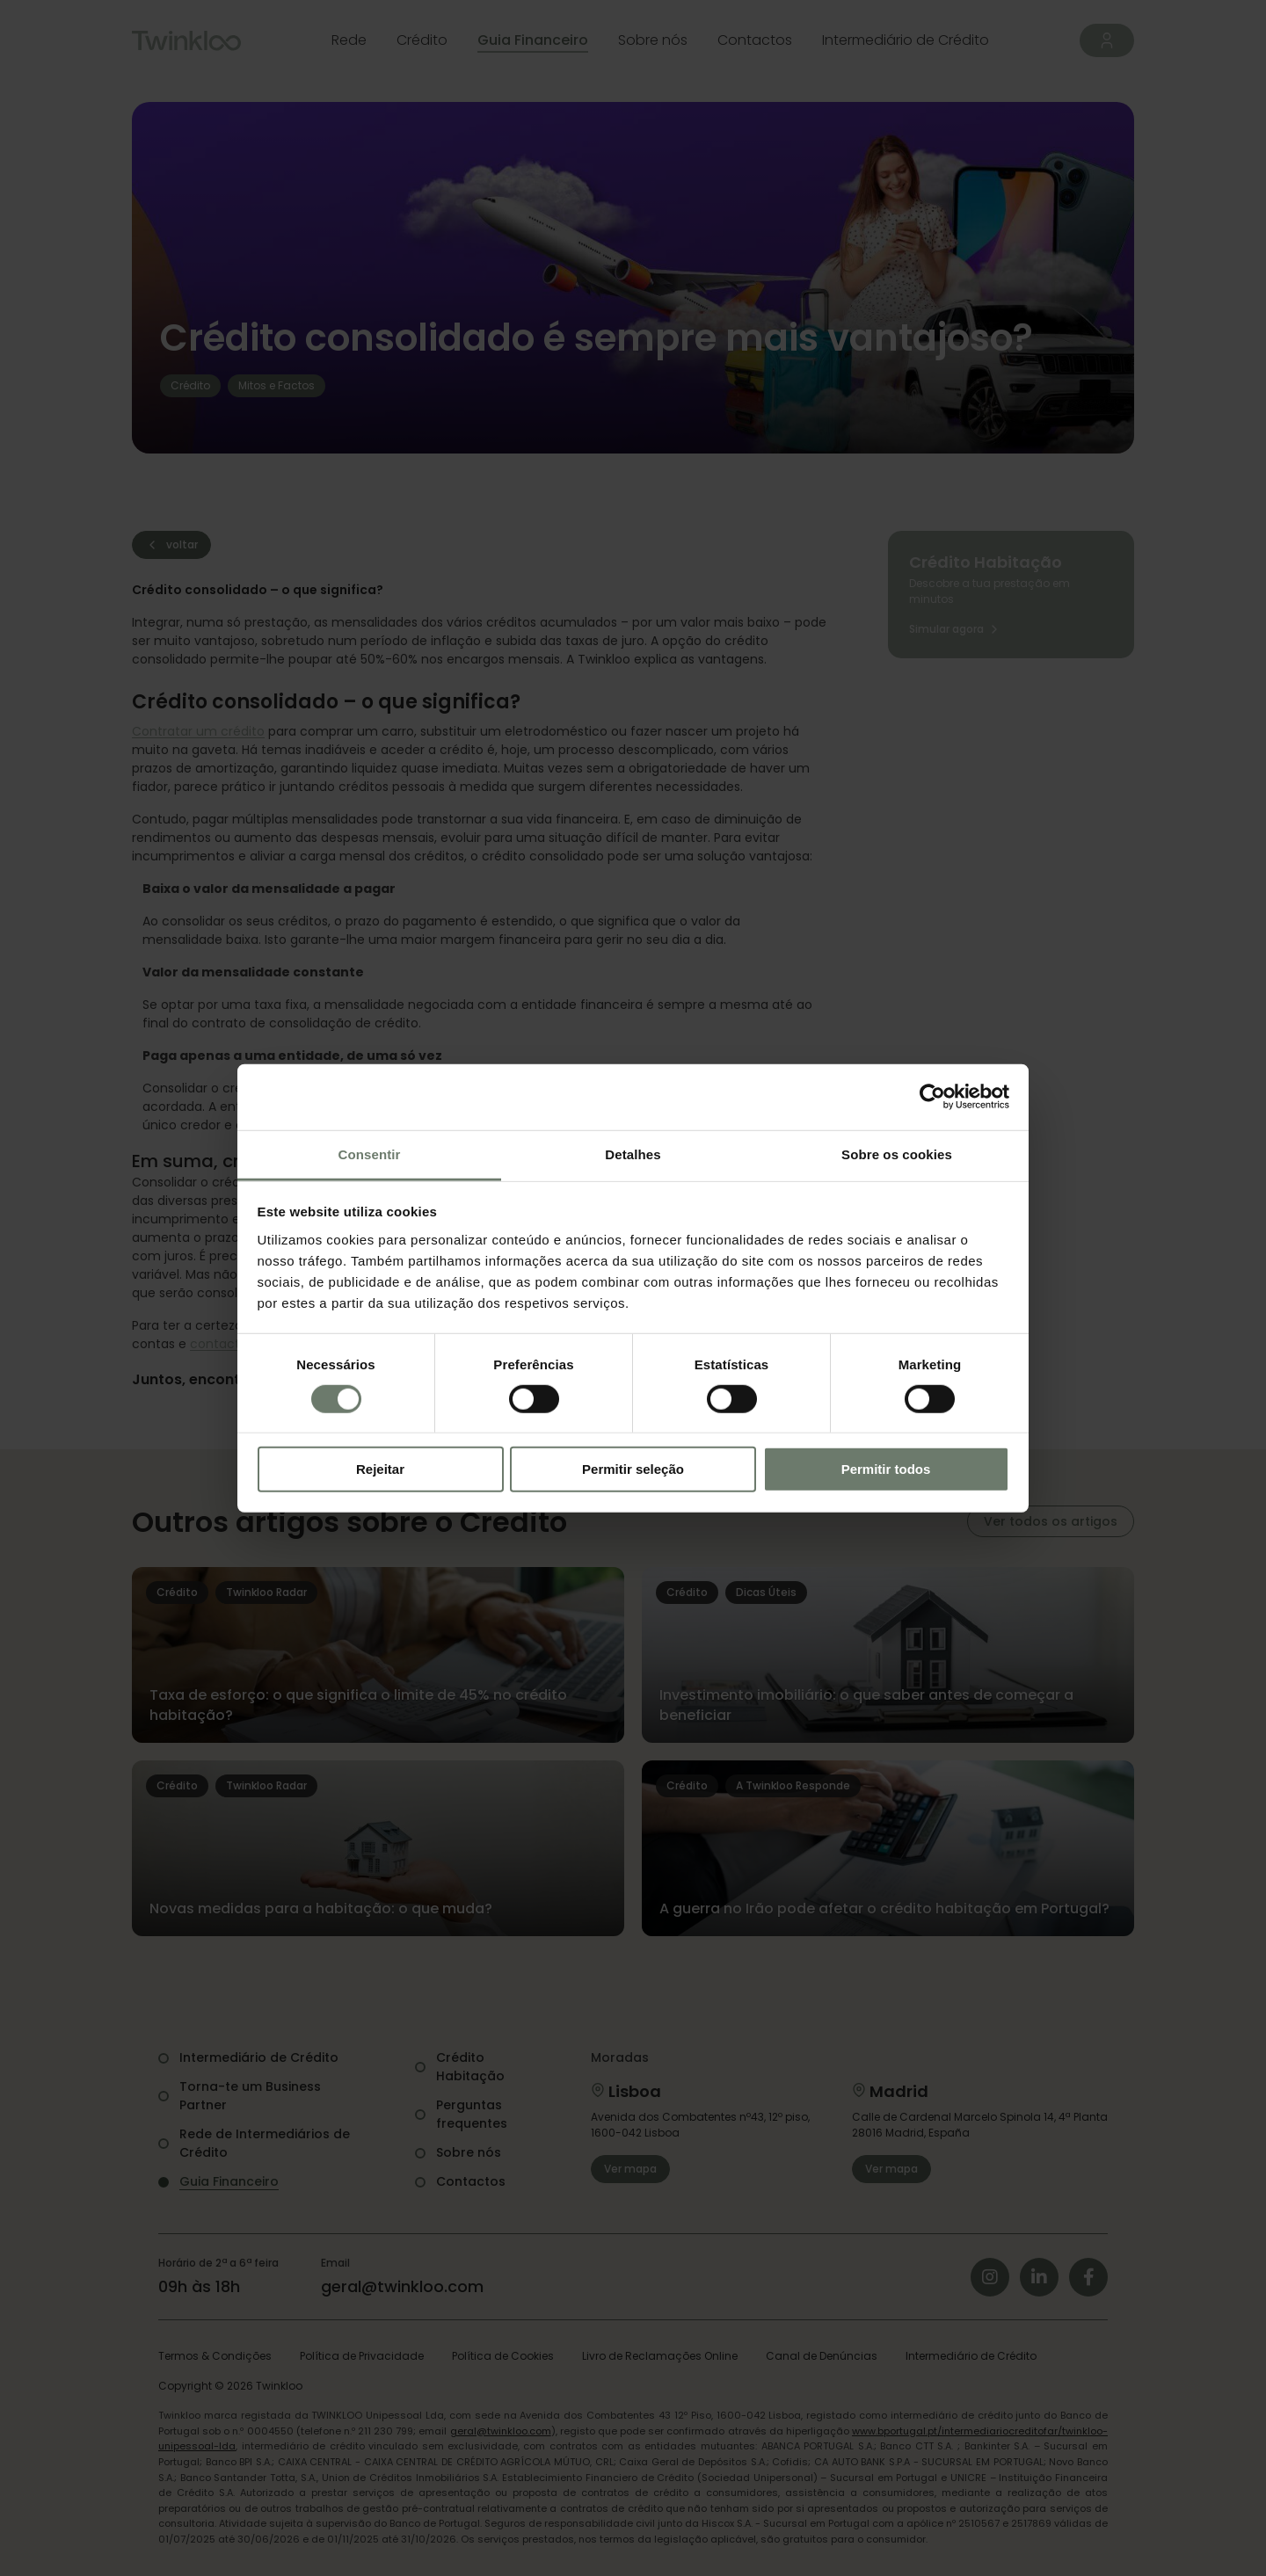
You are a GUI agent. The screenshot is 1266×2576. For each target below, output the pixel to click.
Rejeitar (380, 1469)
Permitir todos (886, 1469)
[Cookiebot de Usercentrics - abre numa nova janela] (932, 1097)
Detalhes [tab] (632, 1153)
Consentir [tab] (369, 1153)
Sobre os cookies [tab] (896, 1153)
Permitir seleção (633, 1469)
